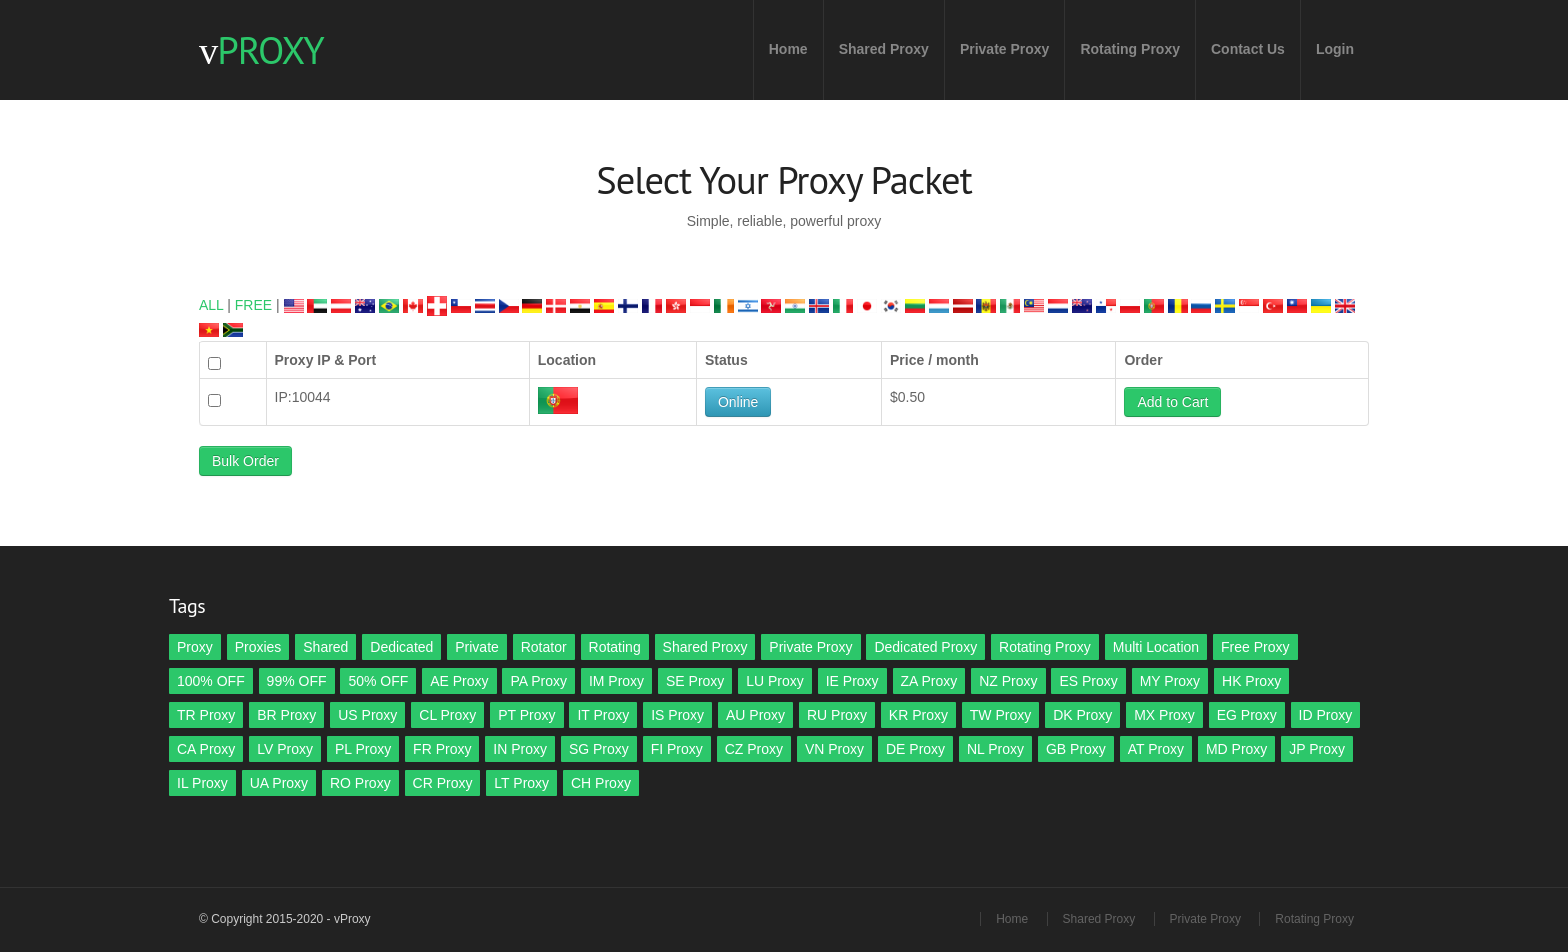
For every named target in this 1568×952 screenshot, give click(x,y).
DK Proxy (1082, 715)
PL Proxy (363, 749)
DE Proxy (915, 749)
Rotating (615, 647)
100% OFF (211, 681)
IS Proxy (677, 715)
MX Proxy (1164, 715)
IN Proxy (520, 749)
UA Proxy (279, 783)
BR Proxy (286, 715)
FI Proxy (677, 749)
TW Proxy (1000, 715)
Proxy (195, 647)
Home (788, 49)
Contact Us (1248, 49)
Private (477, 647)
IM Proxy (616, 681)
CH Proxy (601, 783)
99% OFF (297, 681)
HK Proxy (1251, 681)
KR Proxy (918, 715)
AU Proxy (755, 715)
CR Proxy (443, 783)
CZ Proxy (754, 749)
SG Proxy (599, 749)
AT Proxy (1156, 749)
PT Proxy (526, 715)
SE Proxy (695, 681)
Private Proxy (1005, 49)
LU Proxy (775, 681)
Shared (325, 647)
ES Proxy (1088, 681)
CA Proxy (206, 749)
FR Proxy (442, 749)
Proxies (258, 647)
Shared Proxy (884, 49)
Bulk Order (245, 461)
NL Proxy (995, 749)
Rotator (544, 647)
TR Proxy (206, 715)
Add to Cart (1172, 402)
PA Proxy (538, 681)
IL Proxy (202, 783)
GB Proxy (1076, 749)
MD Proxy (1236, 749)
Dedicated (401, 647)
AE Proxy (459, 681)
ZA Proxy (929, 681)
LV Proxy (285, 749)
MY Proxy (1170, 681)
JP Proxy (1317, 749)
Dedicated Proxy (925, 647)
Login (1335, 49)
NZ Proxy (1008, 681)
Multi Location (1156, 647)
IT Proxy (603, 715)
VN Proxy (834, 749)
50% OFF (378, 681)
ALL (211, 305)
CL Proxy (447, 715)
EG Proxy (1247, 715)
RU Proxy (837, 715)
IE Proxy (852, 681)
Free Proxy (1255, 647)
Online (738, 402)
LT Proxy (521, 783)
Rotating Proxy (1130, 49)
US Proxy (367, 715)
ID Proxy (1326, 715)
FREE (253, 305)
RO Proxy (360, 783)
